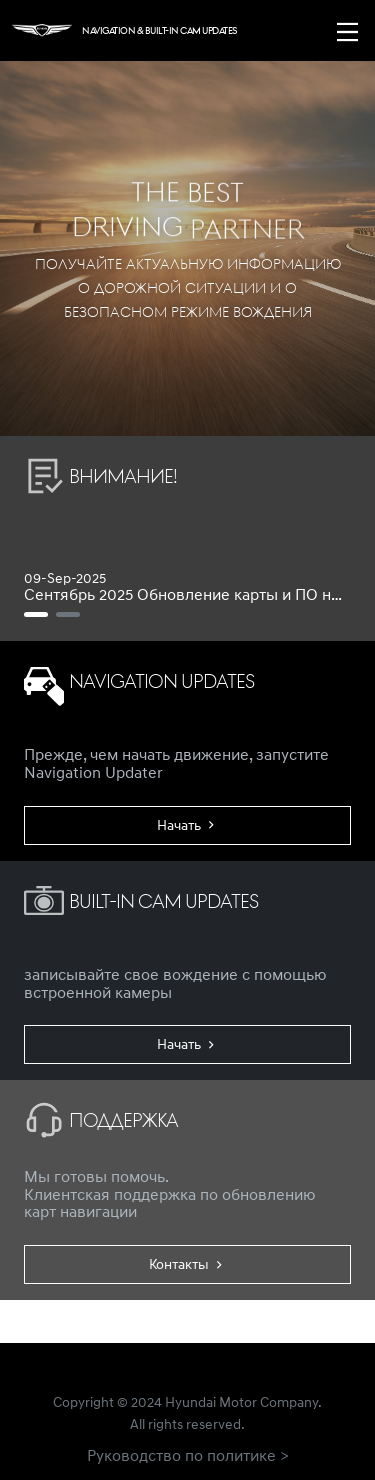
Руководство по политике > (188, 1455)
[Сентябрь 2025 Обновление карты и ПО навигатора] (36, 614)
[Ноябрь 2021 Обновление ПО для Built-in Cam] (68, 614)
